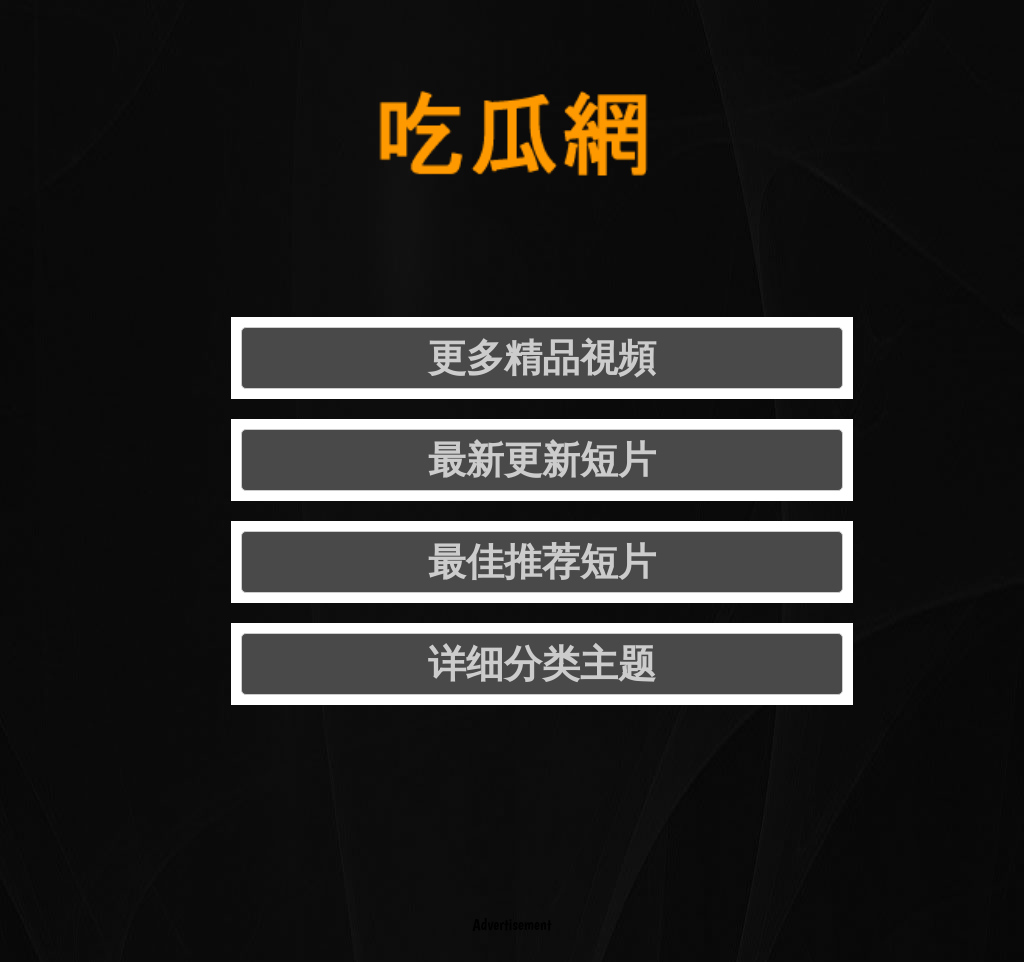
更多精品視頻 (542, 357)
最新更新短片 (542, 459)
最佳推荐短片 (542, 561)
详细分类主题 (542, 663)
